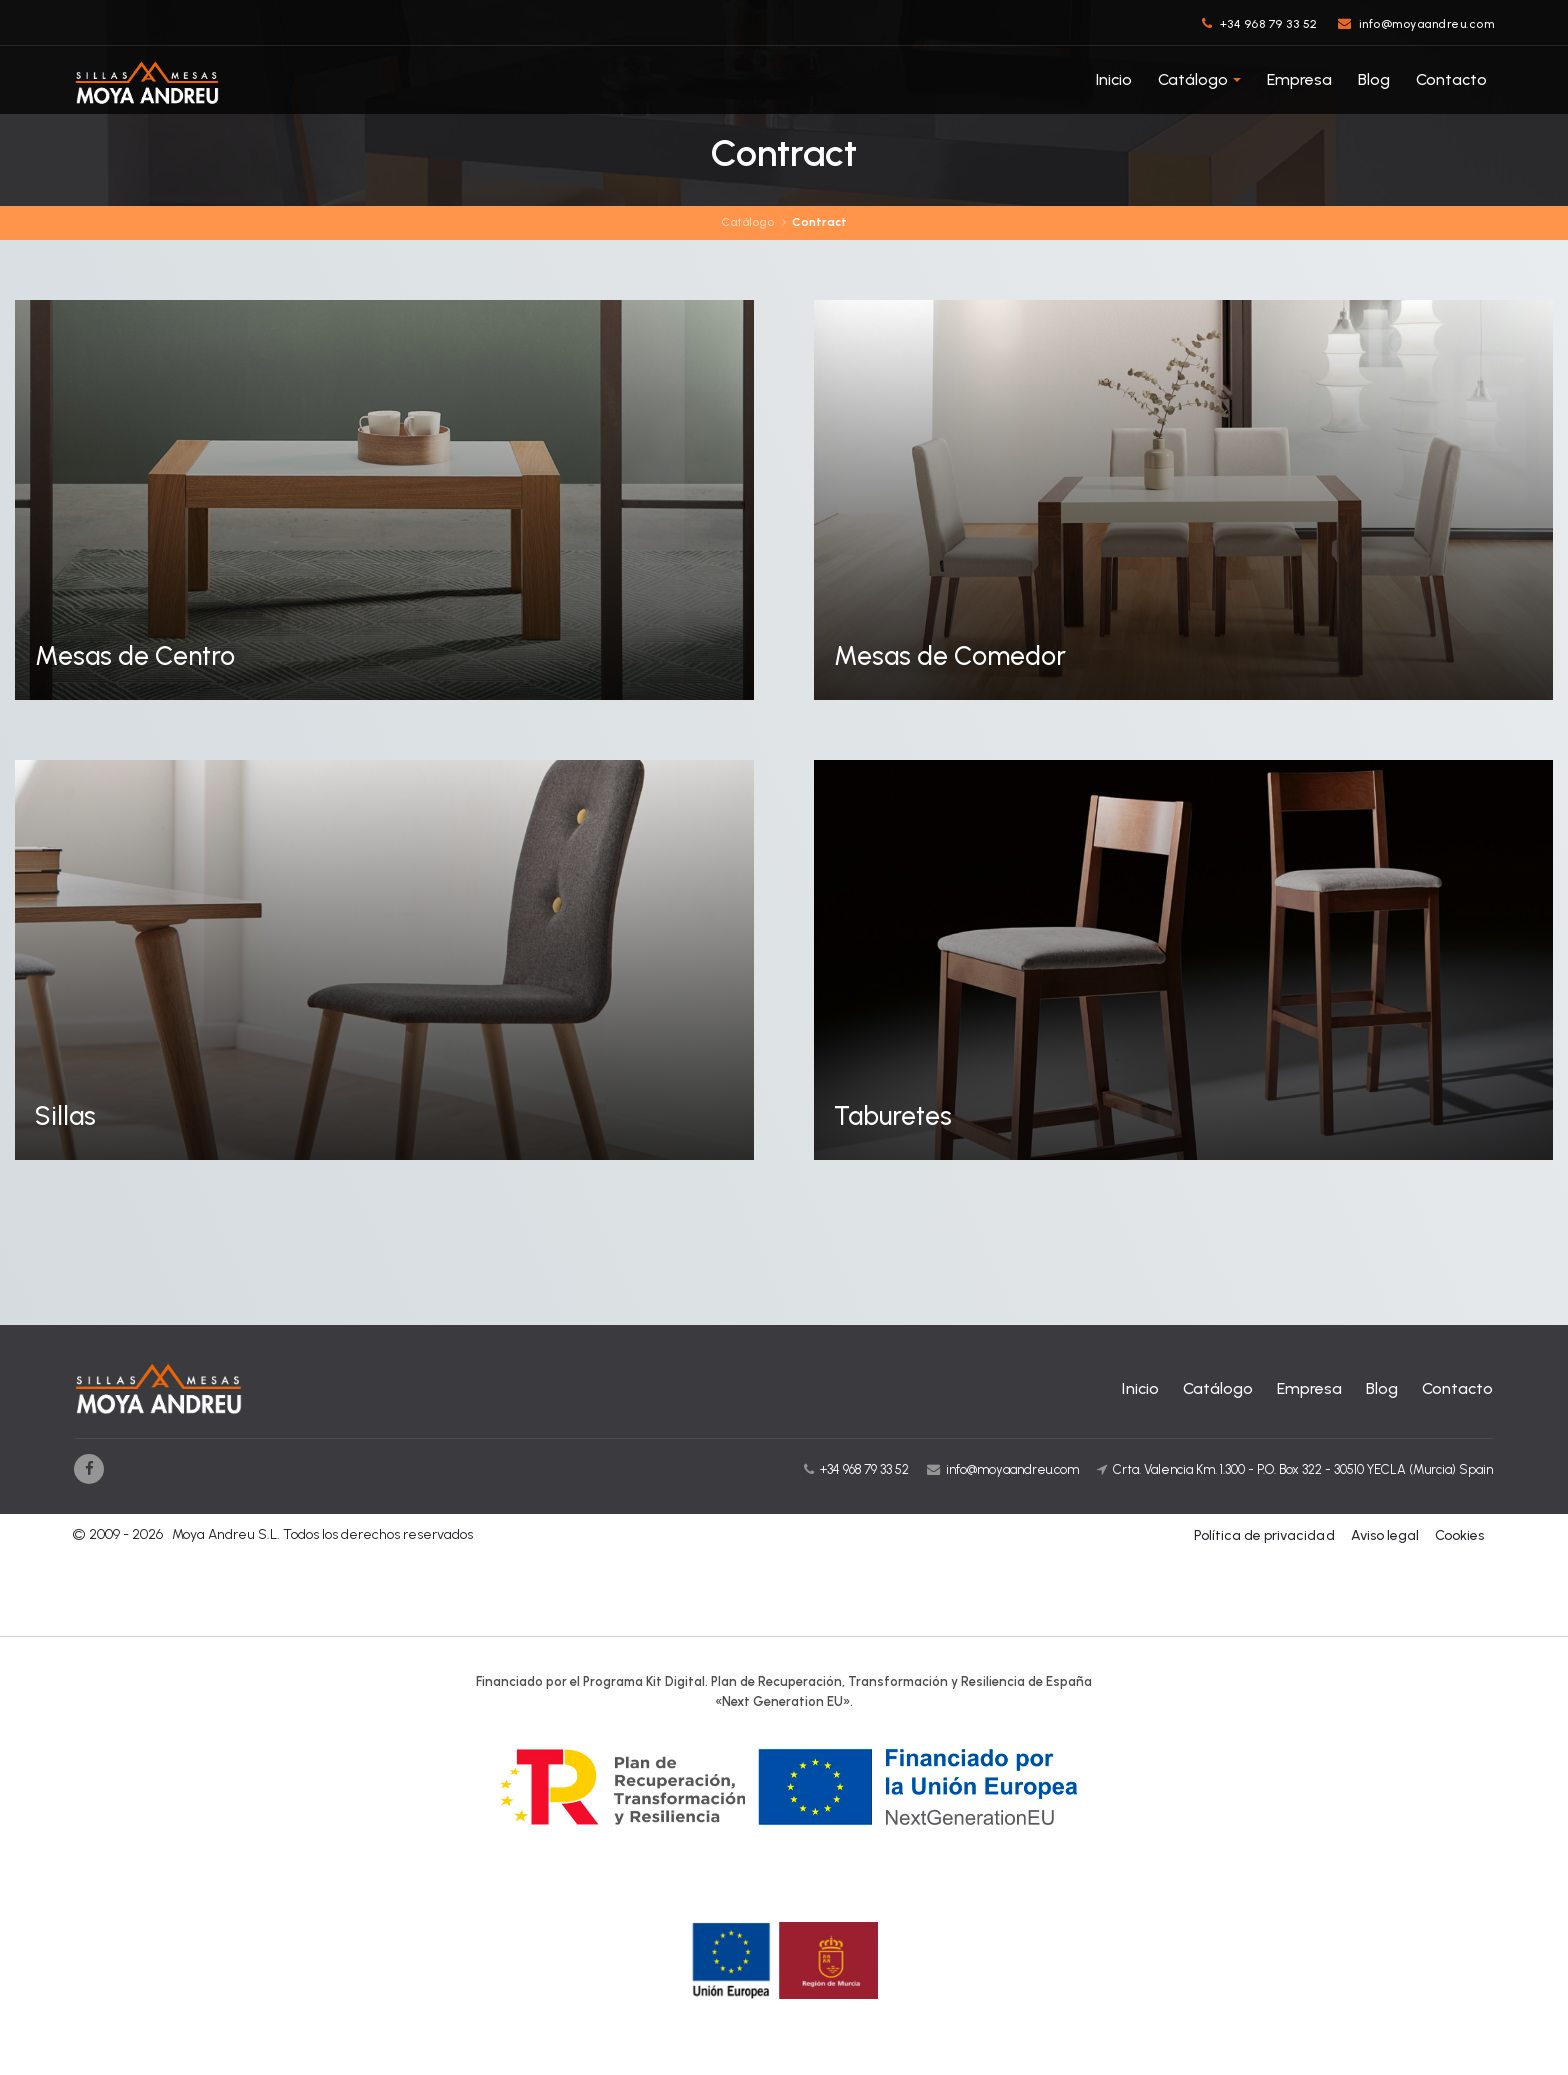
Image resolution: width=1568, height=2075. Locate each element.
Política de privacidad (1265, 1536)
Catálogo (1193, 79)
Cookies (1459, 1536)
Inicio (1114, 79)
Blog (1374, 79)
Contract (819, 223)
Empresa (1299, 79)
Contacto (1451, 79)
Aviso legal (1385, 1536)
